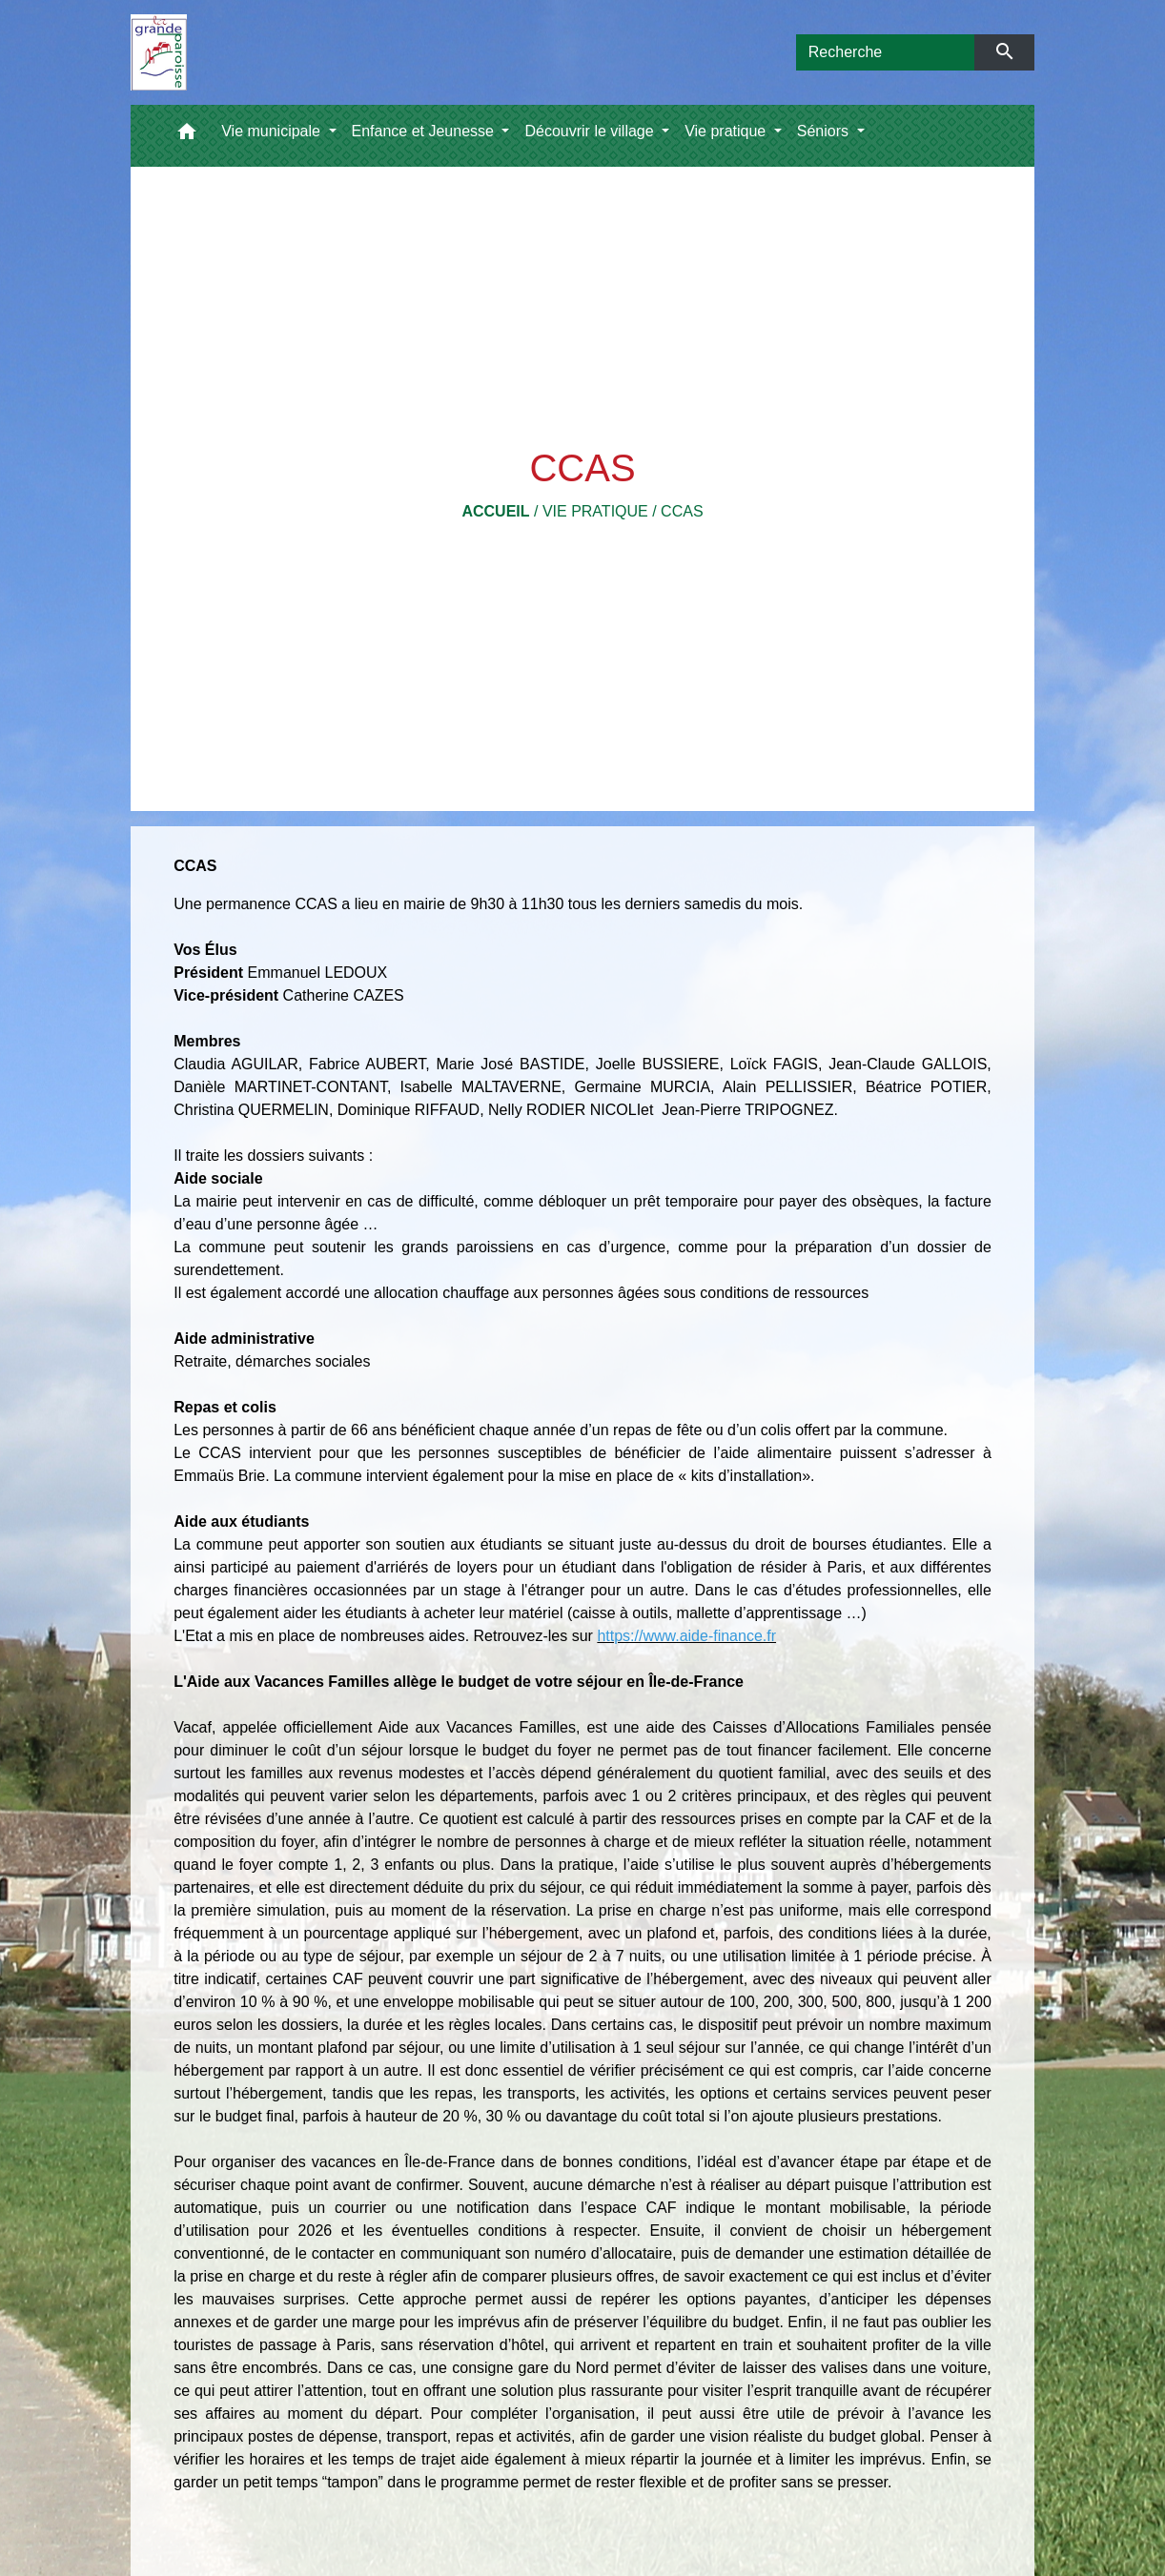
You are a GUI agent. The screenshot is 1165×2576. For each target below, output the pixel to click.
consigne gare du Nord (530, 2368)
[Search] (885, 52)
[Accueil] (159, 52)
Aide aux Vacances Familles (477, 1727)
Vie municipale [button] (272, 131)
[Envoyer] (1004, 52)
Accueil (495, 511)
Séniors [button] (825, 131)
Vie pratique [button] (727, 131)
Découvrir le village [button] (591, 131)
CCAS (682, 511)
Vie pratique (595, 511)
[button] (187, 135)
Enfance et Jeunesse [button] (425, 131)
